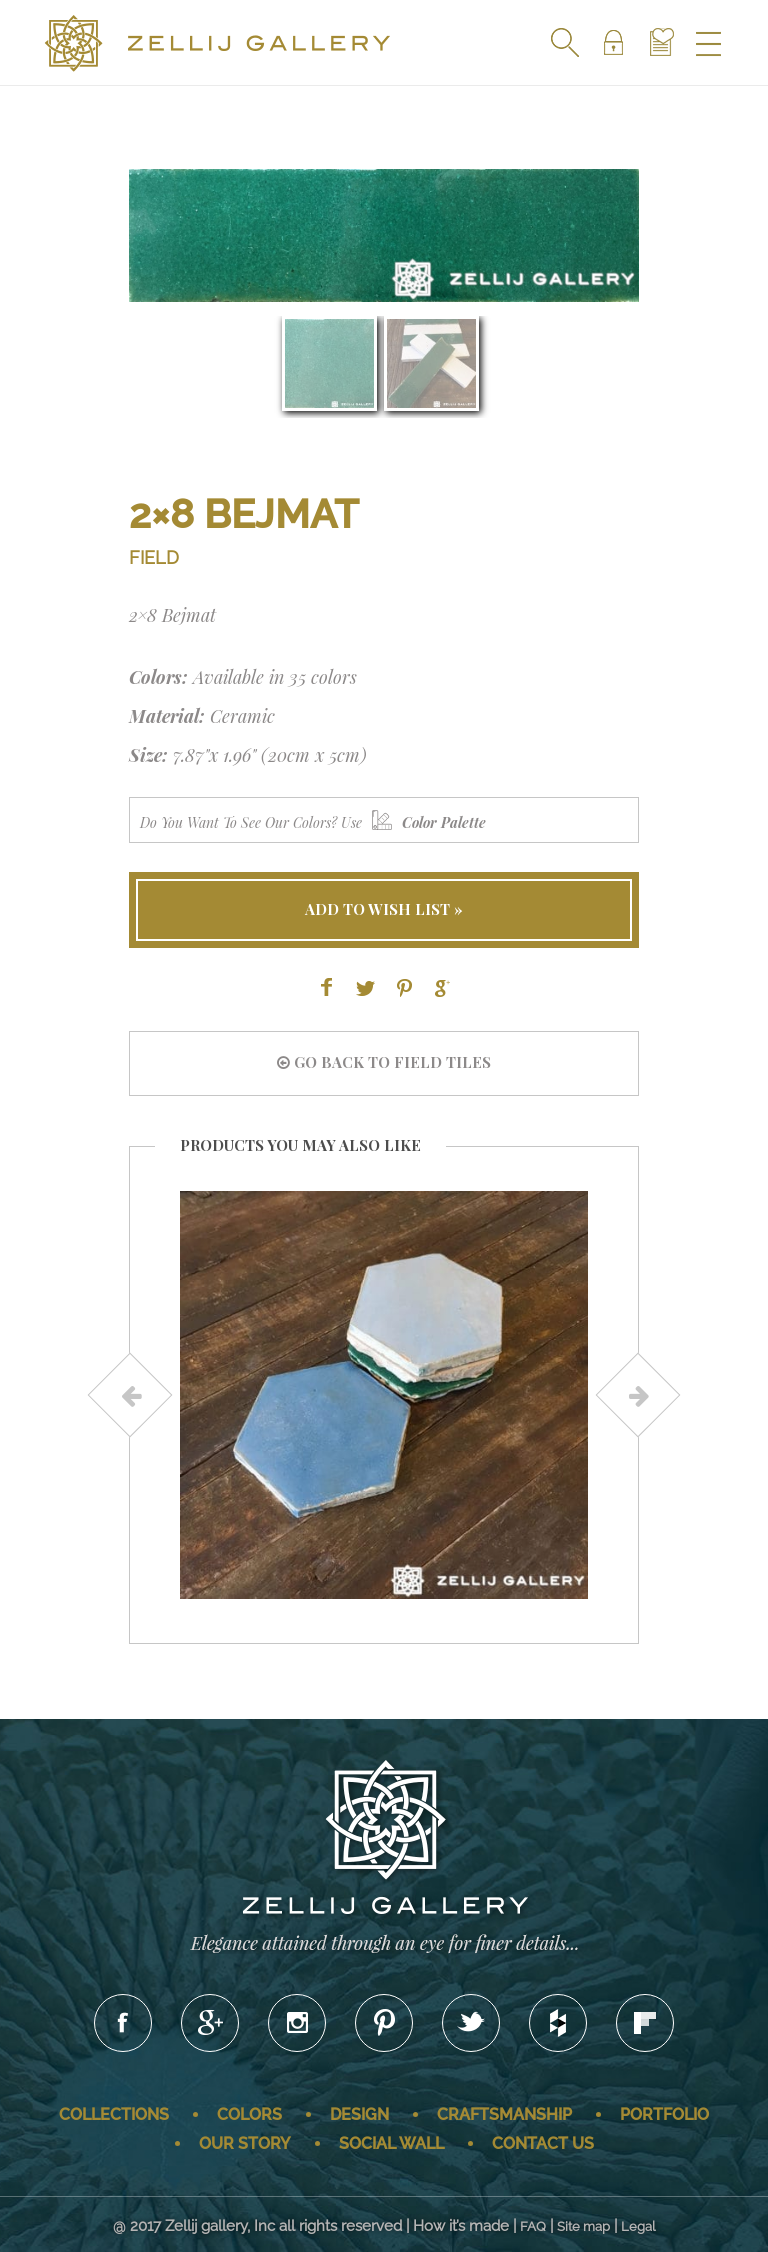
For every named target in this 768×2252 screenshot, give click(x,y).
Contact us (543, 2143)
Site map (583, 2226)
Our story (245, 2143)
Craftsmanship (504, 2114)
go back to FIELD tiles (384, 1062)
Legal (638, 2226)
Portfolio (664, 2114)
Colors (249, 2114)
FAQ (533, 2226)
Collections (114, 2114)
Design (359, 2114)
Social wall (391, 2143)
